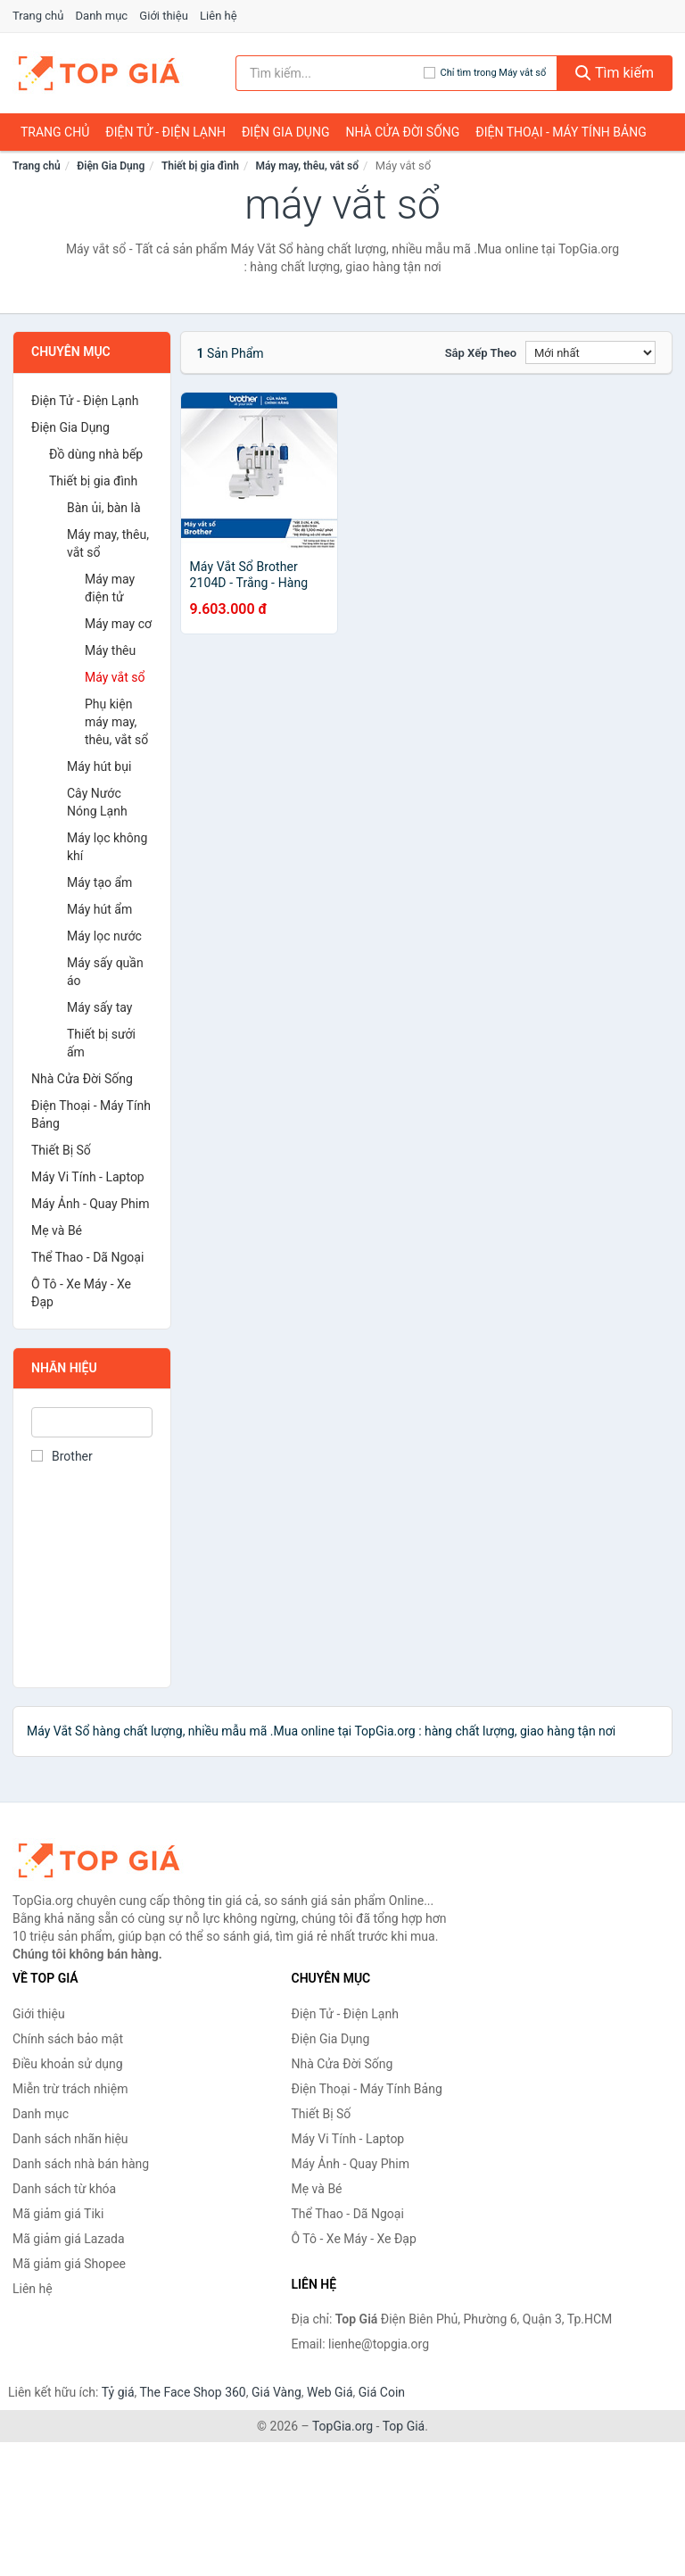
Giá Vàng (276, 2392)
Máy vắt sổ (114, 677)
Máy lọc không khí (107, 847)
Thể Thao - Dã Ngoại (87, 1257)
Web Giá (330, 2392)
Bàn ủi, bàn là (104, 508)
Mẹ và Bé (56, 1230)
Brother (62, 1456)
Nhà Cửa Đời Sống (402, 132)
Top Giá (404, 2426)
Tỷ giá (118, 2392)
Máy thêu (110, 650)
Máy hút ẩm (99, 909)
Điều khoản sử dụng (67, 2064)
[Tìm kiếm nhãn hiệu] (329, 73)
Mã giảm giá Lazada (68, 2239)
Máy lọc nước (104, 936)
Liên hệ (218, 15)
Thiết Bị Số (61, 1150)
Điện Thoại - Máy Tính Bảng (560, 132)
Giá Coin (382, 2392)
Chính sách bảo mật (67, 2039)
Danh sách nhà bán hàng (80, 2164)
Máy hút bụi (99, 766)
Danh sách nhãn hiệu (70, 2139)
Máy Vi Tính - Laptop (87, 1177)
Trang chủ (37, 15)
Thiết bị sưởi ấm (101, 1043)
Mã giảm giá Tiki (57, 2214)
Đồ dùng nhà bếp (96, 454)
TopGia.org (342, 2426)
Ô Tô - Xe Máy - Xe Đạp (81, 1293)
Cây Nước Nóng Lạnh (97, 802)
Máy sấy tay (99, 1007)
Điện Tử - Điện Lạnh (165, 132)
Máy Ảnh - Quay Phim (90, 1204)
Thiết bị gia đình (200, 166)
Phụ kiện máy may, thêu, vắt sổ (116, 722)
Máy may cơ (118, 624)
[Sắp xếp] (590, 352)
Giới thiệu (163, 15)
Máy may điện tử (110, 588)
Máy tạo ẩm (99, 882)
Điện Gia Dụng (285, 132)
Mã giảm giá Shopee (69, 2264)
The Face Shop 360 (192, 2392)
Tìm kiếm (614, 72)
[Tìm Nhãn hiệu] (92, 1422)
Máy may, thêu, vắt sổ (307, 166)
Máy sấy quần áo (105, 972)
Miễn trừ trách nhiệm (70, 2089)
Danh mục (102, 15)
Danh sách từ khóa (64, 2189)
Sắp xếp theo (480, 353)
